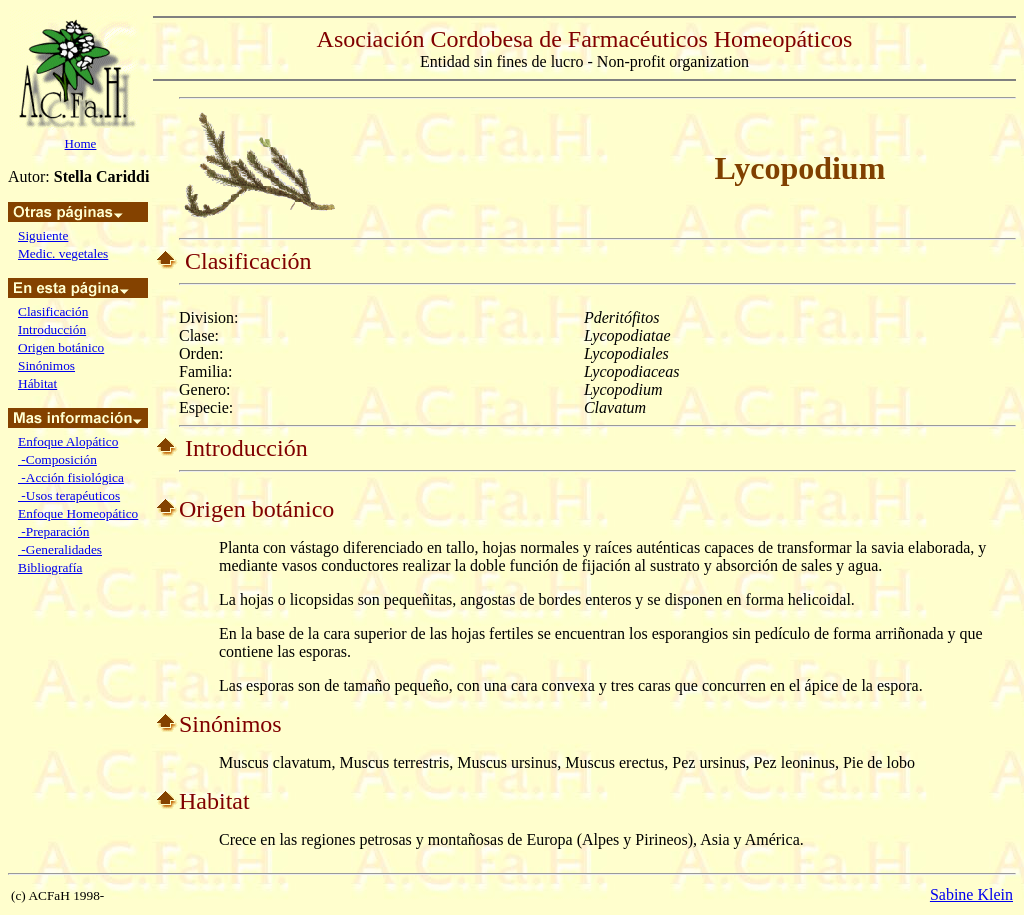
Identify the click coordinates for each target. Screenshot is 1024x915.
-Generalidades (60, 549)
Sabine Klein (971, 894)
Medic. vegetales (63, 253)
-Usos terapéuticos (69, 495)
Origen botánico (61, 347)
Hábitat (37, 383)
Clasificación (53, 311)
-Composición (57, 459)
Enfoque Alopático (68, 441)
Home (81, 143)
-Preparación (53, 531)
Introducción (52, 329)
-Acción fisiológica (71, 477)
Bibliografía (50, 567)
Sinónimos (46, 365)
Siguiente (43, 235)
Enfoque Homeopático (78, 513)
